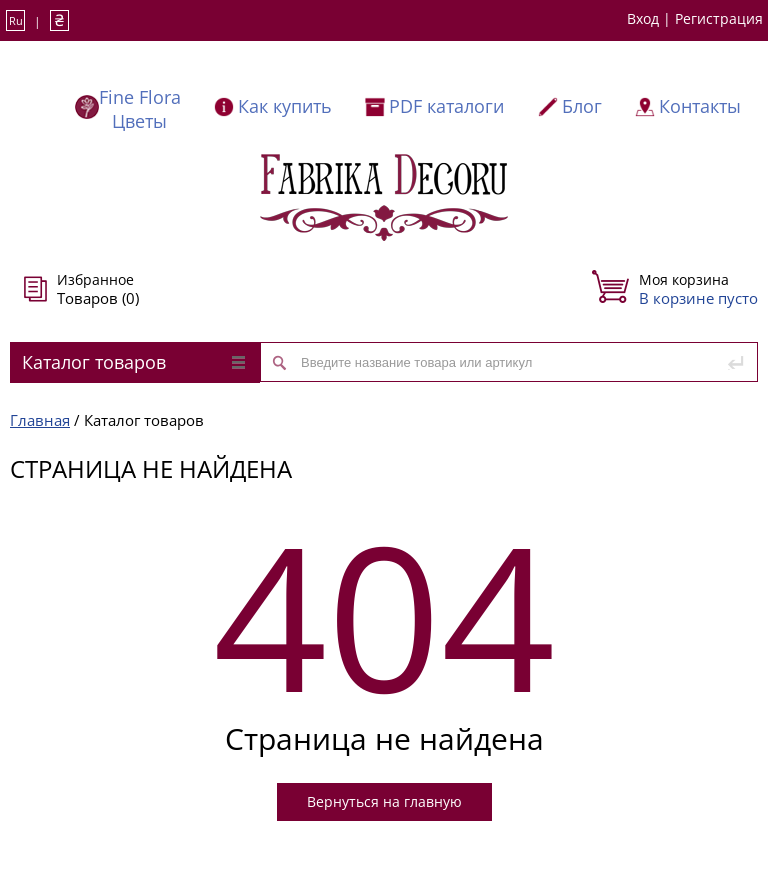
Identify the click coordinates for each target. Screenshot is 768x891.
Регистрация (719, 18)
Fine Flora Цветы (140, 109)
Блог (582, 106)
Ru (16, 20)
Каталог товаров (133, 362)
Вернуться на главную (384, 801)
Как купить (285, 106)
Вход (643, 18)
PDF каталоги (446, 106)
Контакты (700, 106)
